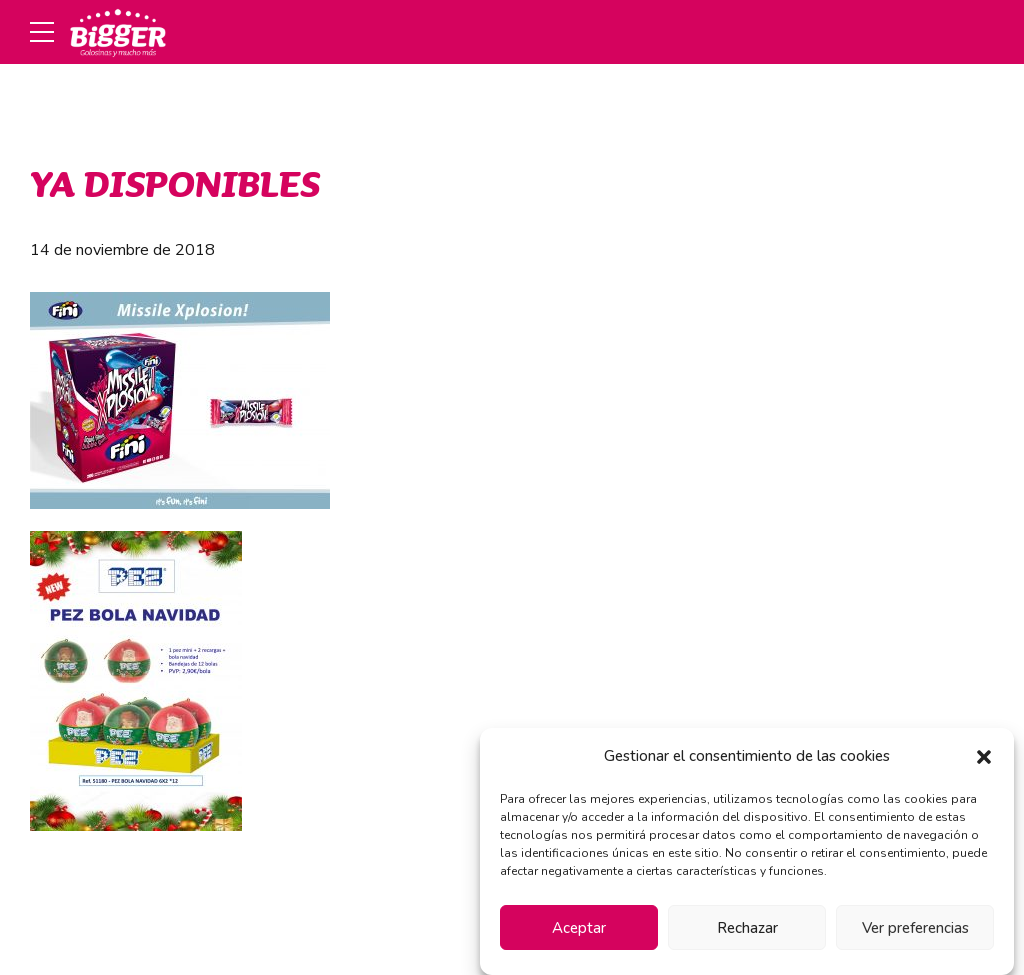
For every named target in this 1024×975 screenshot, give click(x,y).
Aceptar (579, 928)
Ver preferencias (915, 928)
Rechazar (747, 928)
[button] (984, 757)
